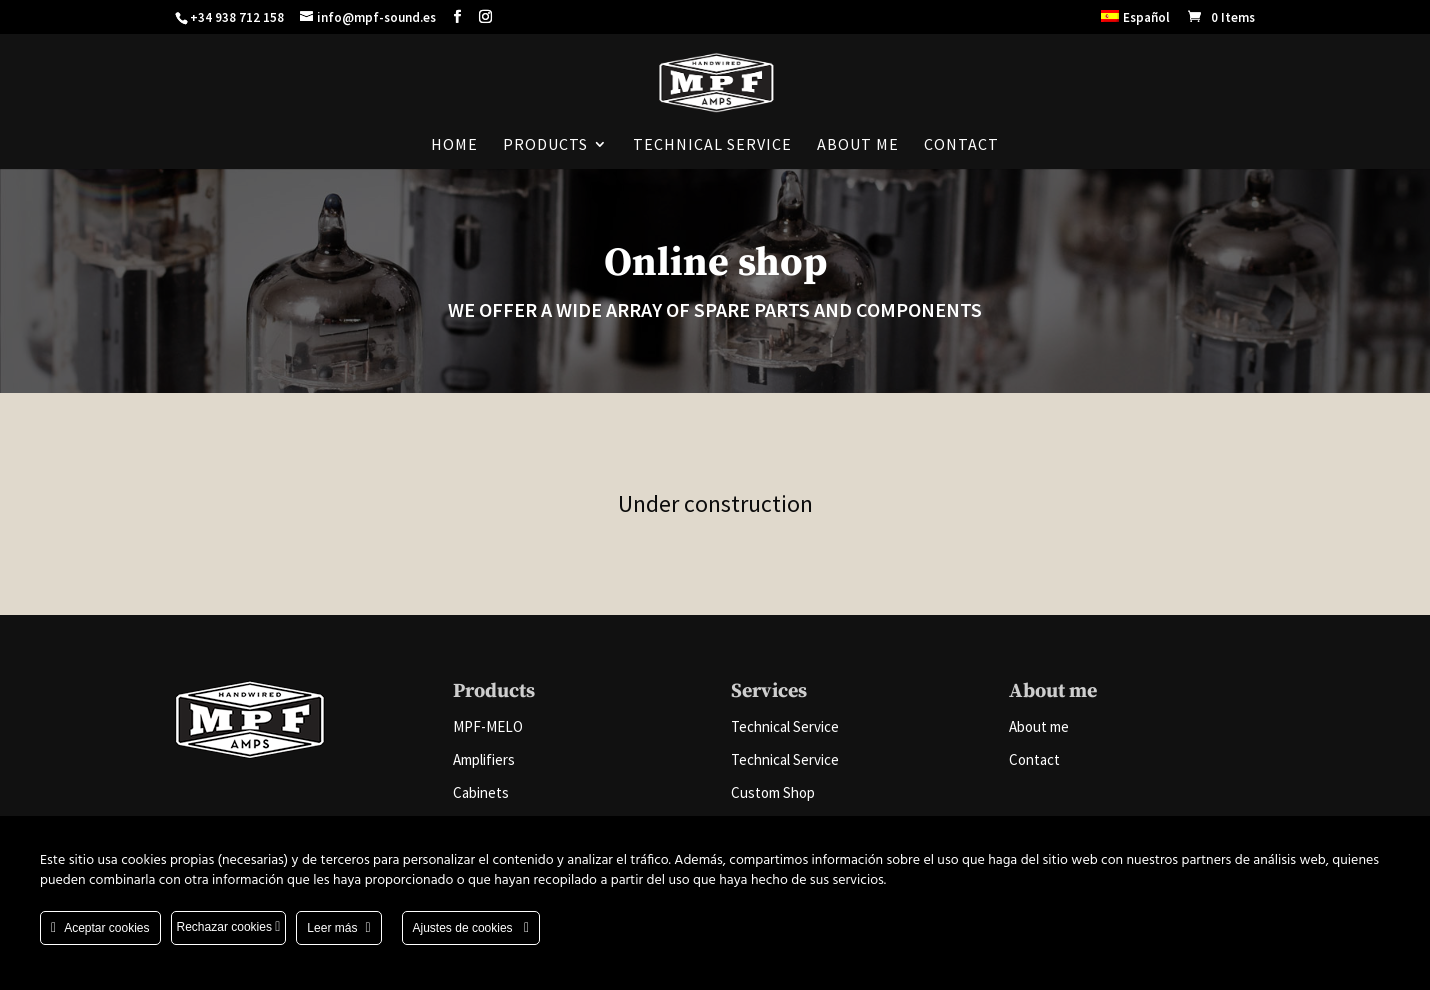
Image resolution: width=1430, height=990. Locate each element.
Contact (961, 145)
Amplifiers (484, 759)
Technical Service (712, 145)
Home (454, 145)
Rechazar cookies (229, 927)
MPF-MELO (488, 726)
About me (858, 145)
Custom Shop (773, 792)
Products (545, 145)
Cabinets (481, 792)
